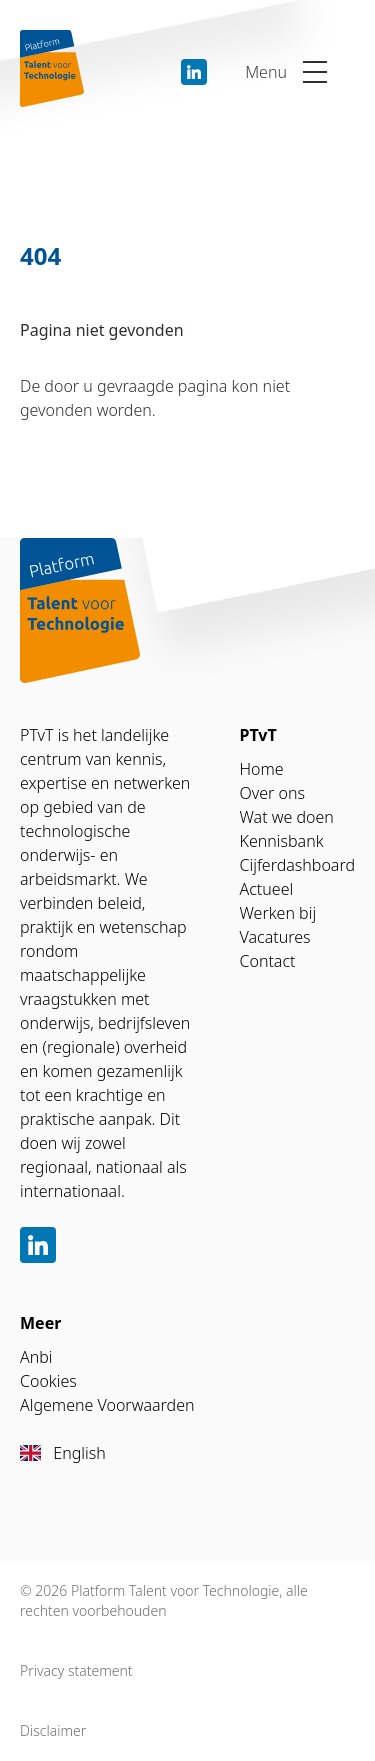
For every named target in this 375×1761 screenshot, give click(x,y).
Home (262, 769)
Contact (268, 961)
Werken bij (278, 913)
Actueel (267, 889)
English (63, 1453)
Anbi (36, 1357)
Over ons (273, 793)
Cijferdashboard (298, 865)
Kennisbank (282, 841)
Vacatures (275, 937)
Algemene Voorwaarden (107, 1405)
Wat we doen (287, 817)
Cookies (48, 1381)
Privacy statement (76, 1670)
